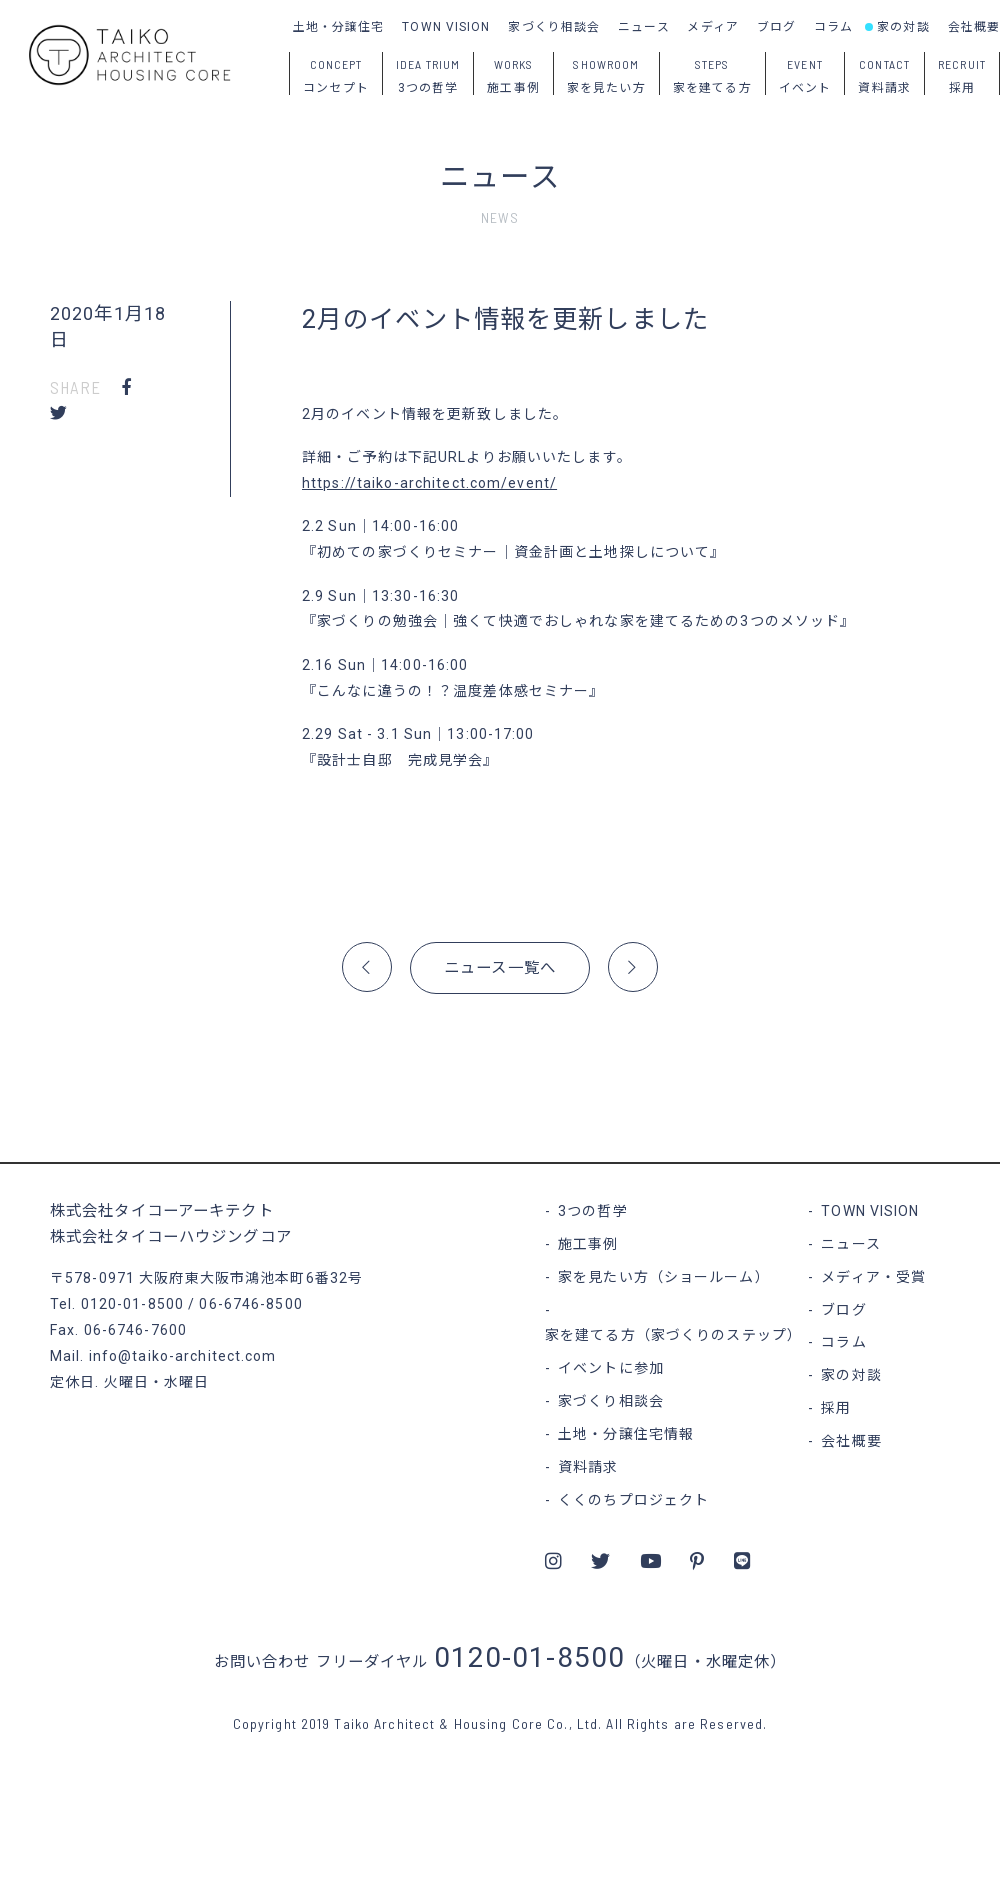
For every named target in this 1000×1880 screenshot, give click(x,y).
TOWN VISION (446, 27)
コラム (833, 27)
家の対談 (903, 27)
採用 (836, 1408)
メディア (712, 27)
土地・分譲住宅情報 (626, 1434)
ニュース (643, 27)
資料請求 (588, 1467)
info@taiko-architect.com (183, 1356)
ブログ (776, 27)
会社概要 (974, 27)
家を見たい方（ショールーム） (664, 1277)
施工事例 (588, 1244)
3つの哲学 (593, 1211)
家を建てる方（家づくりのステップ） (673, 1335)
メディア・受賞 (873, 1277)
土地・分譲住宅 (339, 27)
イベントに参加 (611, 1368)
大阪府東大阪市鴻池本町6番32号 (251, 1278)
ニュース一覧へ (500, 968)
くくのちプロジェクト (633, 1500)
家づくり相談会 (554, 27)
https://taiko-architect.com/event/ (429, 483)
